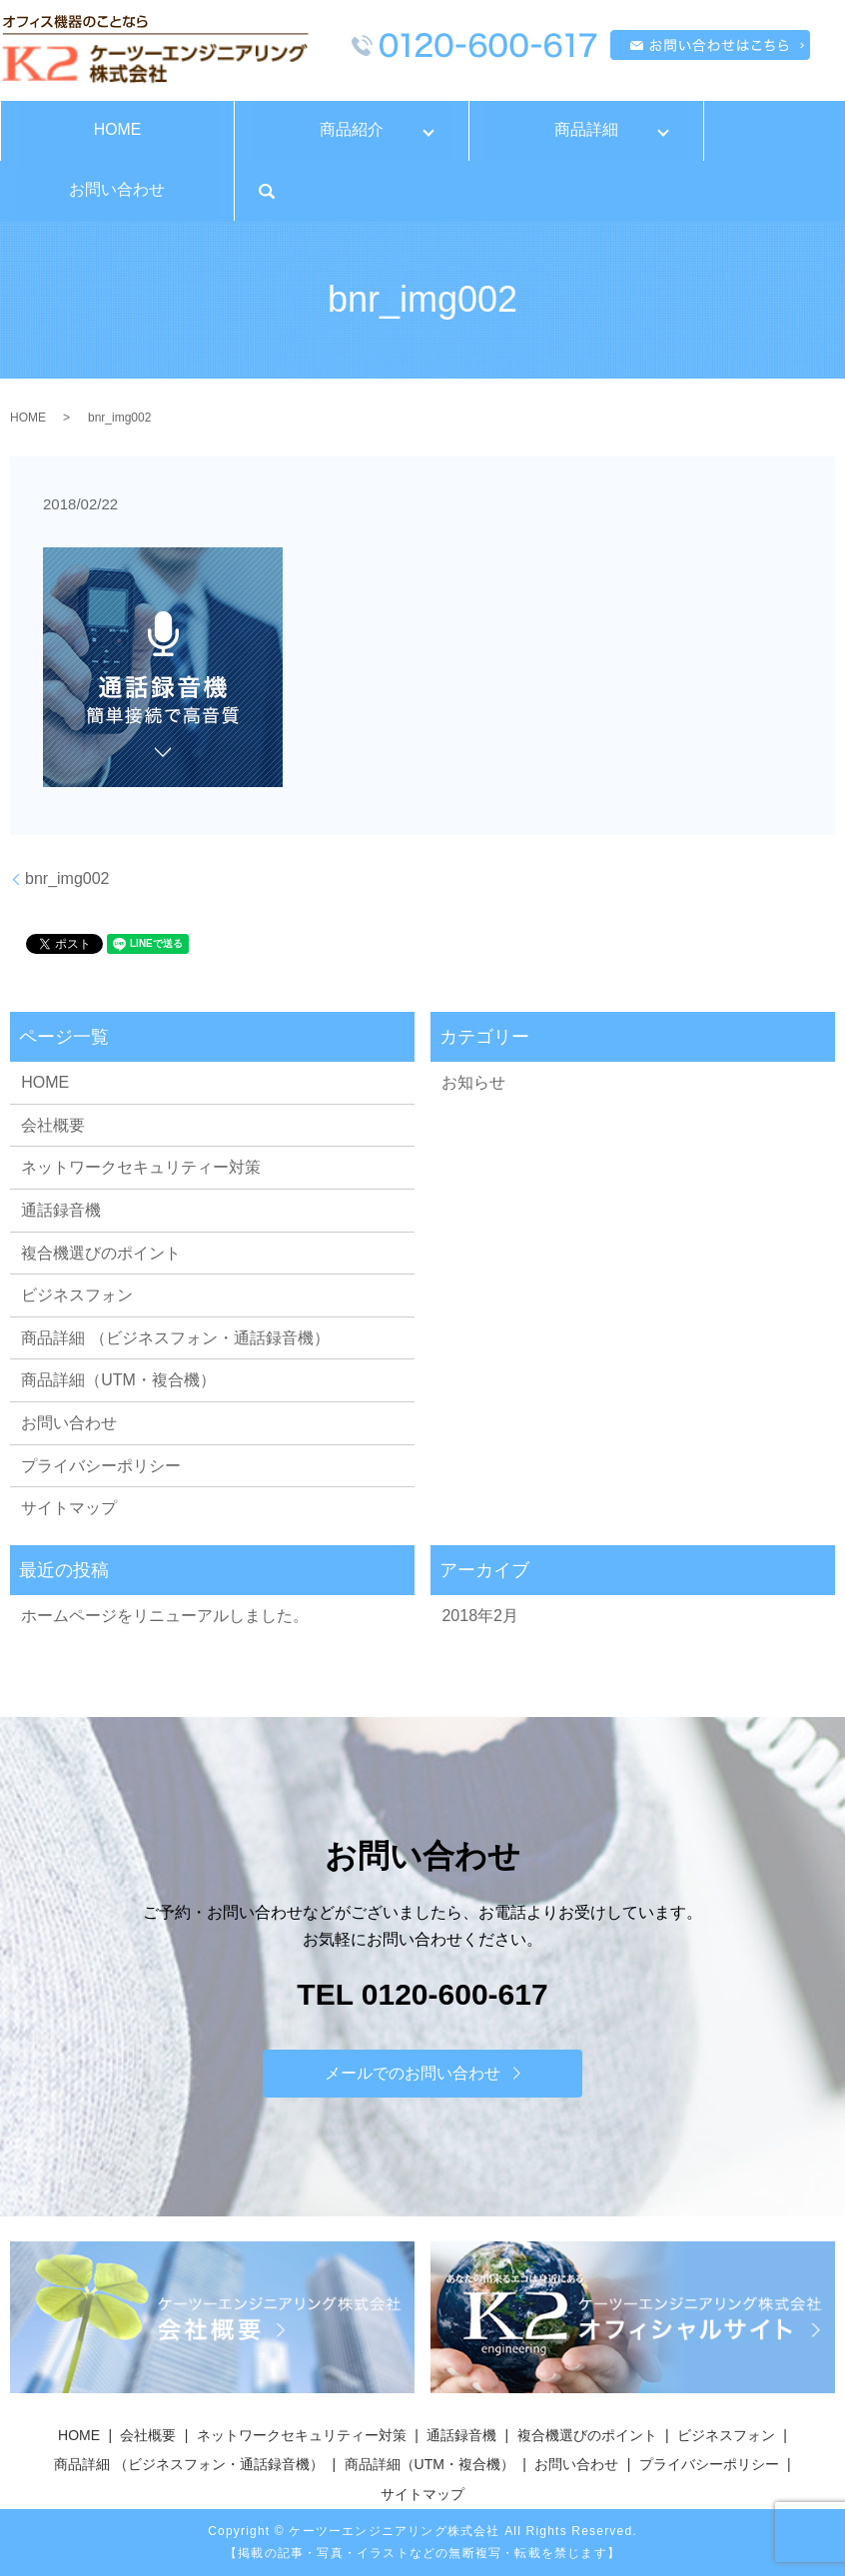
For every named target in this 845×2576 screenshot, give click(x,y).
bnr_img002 (67, 878)
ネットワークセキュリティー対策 (141, 1167)
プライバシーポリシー (101, 1465)
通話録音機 (61, 1210)
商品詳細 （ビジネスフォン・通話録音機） (175, 1337)
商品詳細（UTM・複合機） (118, 1379)
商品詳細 (586, 129)
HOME (117, 129)
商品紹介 (352, 129)
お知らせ (473, 1082)
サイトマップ (69, 1507)
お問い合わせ (117, 189)
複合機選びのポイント (101, 1253)
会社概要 (53, 1125)
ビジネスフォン (77, 1295)
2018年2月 (479, 1615)
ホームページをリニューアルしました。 (165, 1615)
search (267, 191)
